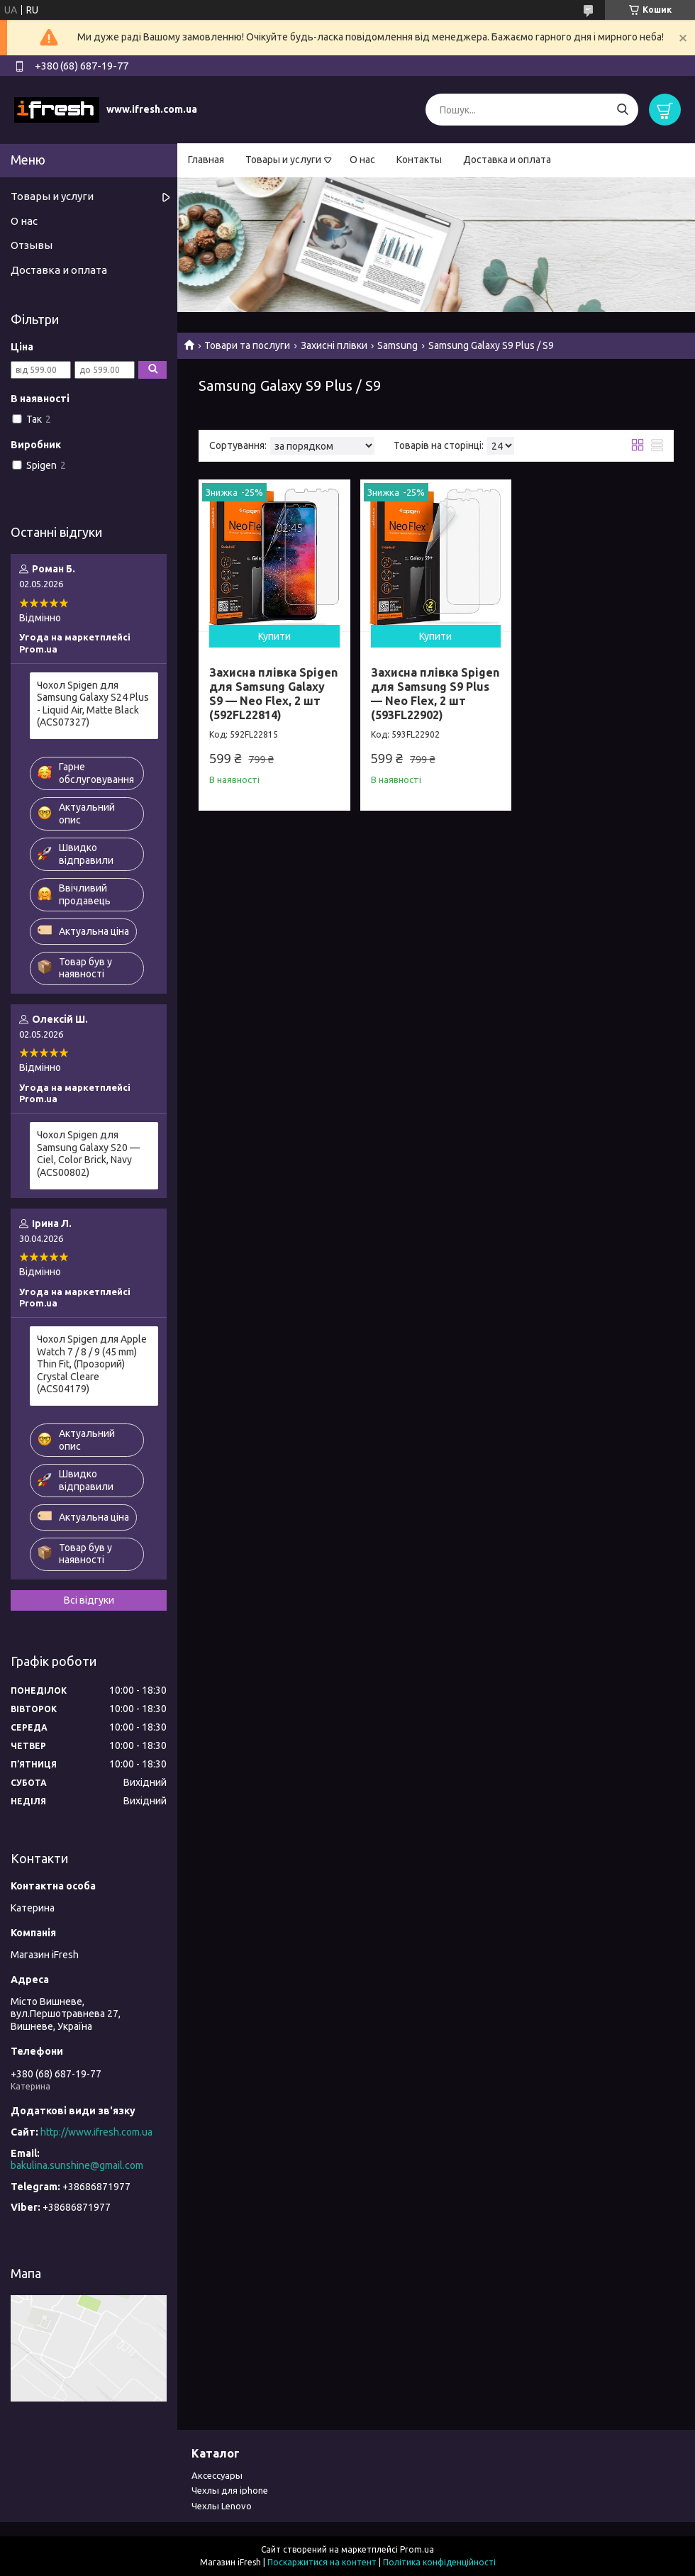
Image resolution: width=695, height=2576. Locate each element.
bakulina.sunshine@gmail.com (77, 2165)
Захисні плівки (334, 345)
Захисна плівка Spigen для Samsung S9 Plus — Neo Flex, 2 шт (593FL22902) (435, 693)
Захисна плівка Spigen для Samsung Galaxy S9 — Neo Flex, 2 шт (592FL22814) (273, 693)
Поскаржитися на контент (322, 2562)
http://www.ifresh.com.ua (96, 2132)
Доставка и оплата (507, 159)
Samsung (397, 345)
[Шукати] (622, 110)
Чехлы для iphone (229, 2490)
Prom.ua (417, 2549)
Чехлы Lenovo (221, 2506)
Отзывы (31, 245)
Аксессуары (217, 2475)
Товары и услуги (283, 159)
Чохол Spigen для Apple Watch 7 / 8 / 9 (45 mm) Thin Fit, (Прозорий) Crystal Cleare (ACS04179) (92, 1363)
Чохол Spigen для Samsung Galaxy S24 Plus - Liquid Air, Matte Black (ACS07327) (93, 703)
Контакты (419, 159)
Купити (274, 636)
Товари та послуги (247, 345)
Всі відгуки (89, 1600)
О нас (362, 159)
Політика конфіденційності (439, 2562)
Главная (206, 159)
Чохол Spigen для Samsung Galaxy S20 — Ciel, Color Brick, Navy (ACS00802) (88, 1153)
